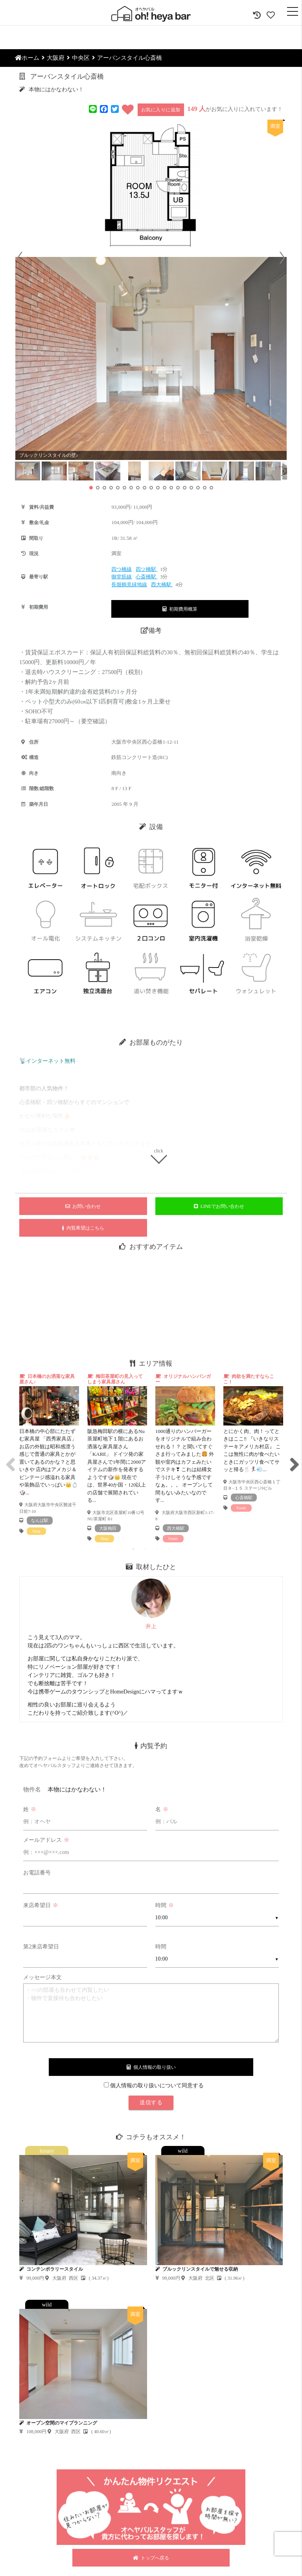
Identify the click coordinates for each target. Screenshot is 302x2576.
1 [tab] (133, 1549)
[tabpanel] (49, 1453)
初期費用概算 (179, 609)
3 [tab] (157, 1549)
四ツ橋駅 (146, 569)
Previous (9, 1458)
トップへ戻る (151, 2558)
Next (293, 1458)
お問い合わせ (83, 1206)
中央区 (81, 58)
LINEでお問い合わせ (219, 1206)
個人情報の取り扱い (151, 2067)
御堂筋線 (121, 577)
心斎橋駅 (146, 577)
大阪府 (55, 58)
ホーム (27, 58)
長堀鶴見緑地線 (129, 584)
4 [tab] (169, 1549)
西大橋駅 (162, 584)
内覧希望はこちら (83, 1228)
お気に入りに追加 (160, 110)
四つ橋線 (121, 569)
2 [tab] (145, 1549)
